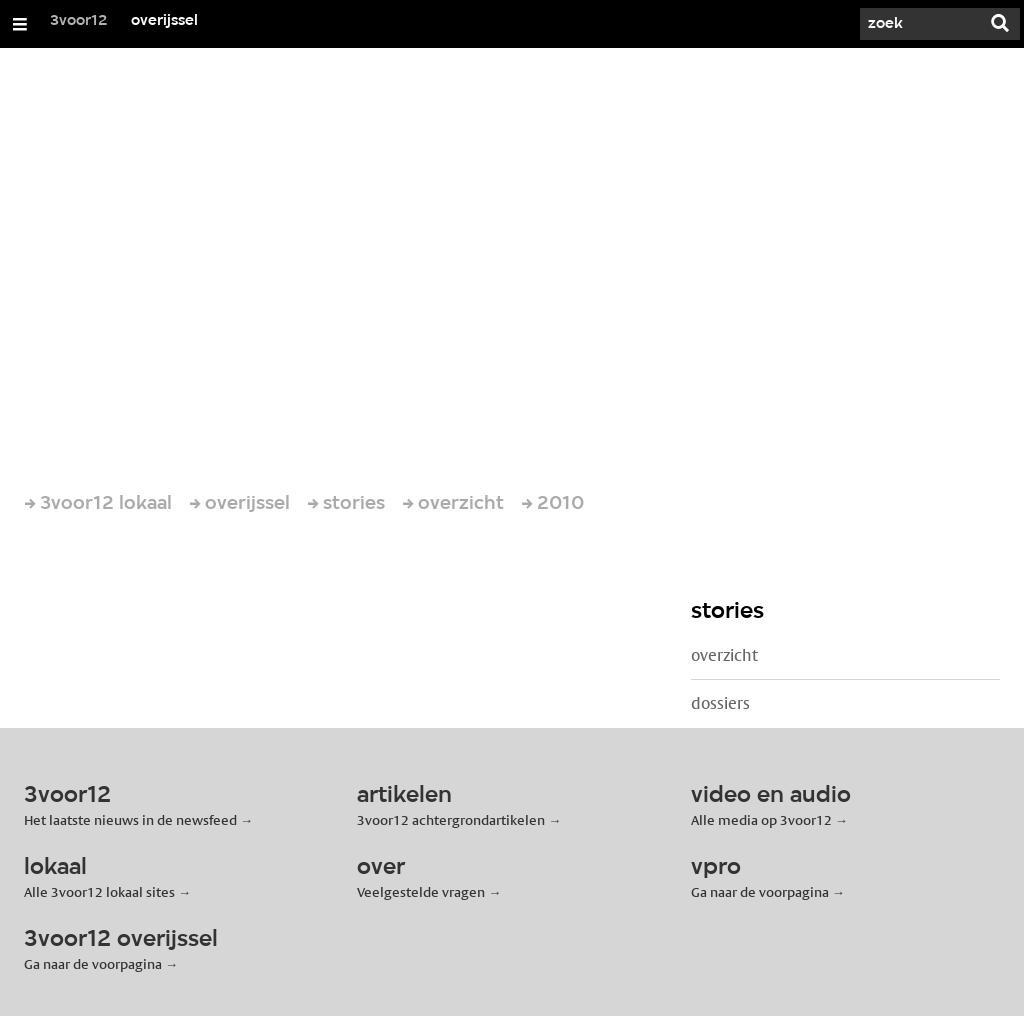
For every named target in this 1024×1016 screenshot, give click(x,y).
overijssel (164, 21)
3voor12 (79, 21)
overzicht (724, 655)
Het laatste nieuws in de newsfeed (130, 820)
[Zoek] (920, 24)
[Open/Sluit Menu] (20, 24)
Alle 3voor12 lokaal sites (99, 892)
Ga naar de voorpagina (760, 892)
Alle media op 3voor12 (761, 820)
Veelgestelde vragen (421, 892)
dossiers (720, 703)
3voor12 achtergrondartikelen (451, 820)
